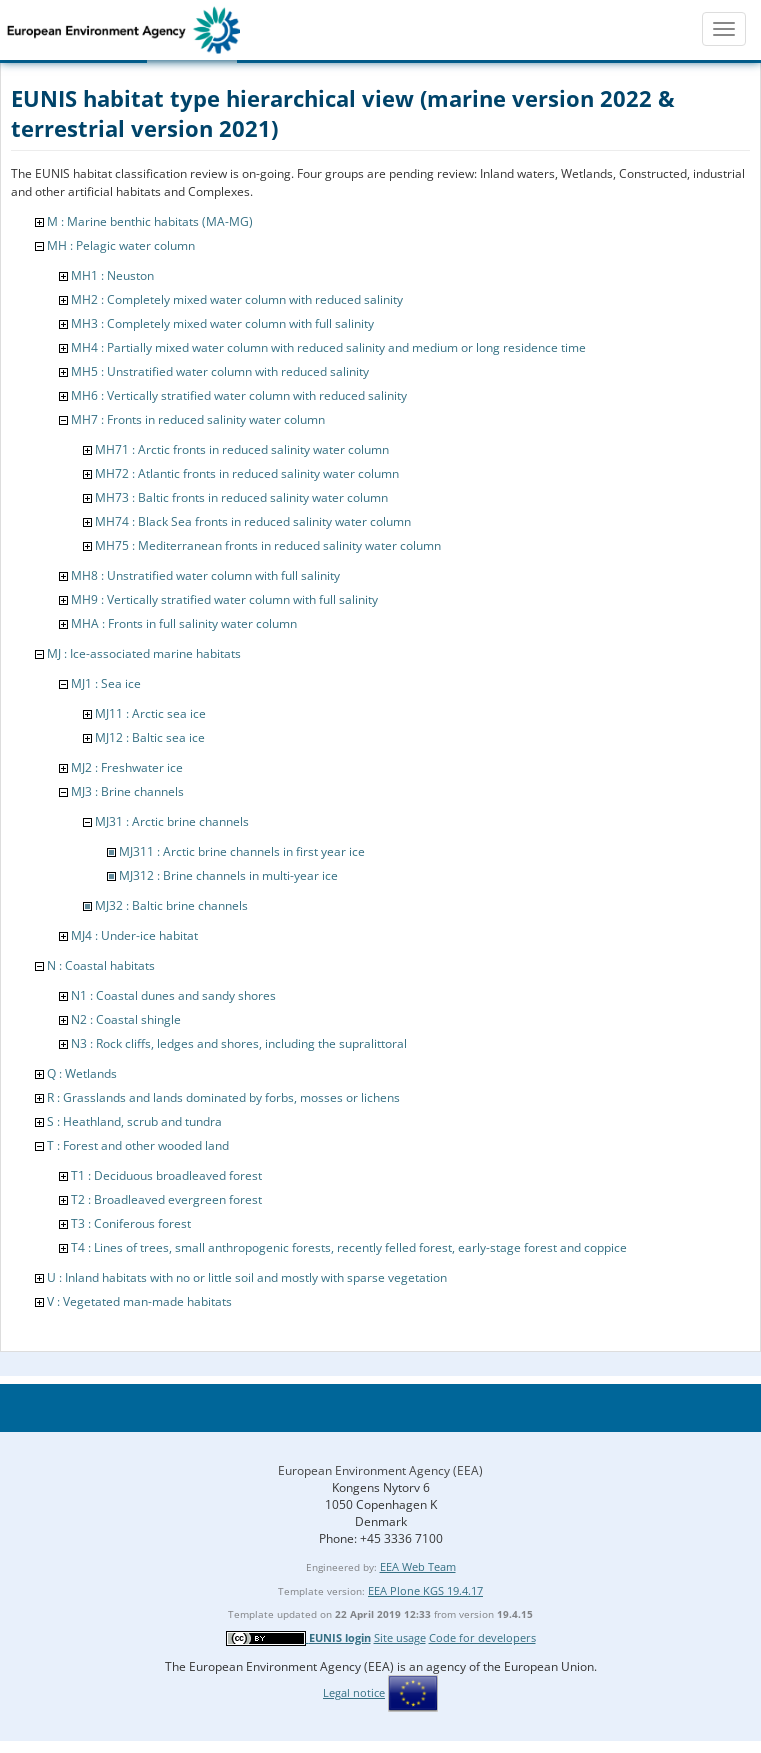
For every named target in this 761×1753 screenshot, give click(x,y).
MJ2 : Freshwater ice (127, 767)
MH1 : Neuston (112, 275)
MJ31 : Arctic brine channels (172, 821)
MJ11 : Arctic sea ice (150, 713)
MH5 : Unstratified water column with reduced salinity (220, 371)
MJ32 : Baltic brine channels (171, 905)
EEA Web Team (418, 1566)
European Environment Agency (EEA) (380, 1470)
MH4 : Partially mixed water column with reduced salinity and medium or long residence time (328, 347)
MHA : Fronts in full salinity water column (184, 623)
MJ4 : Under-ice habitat (134, 935)
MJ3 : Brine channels (127, 791)
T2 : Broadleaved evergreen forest (166, 1199)
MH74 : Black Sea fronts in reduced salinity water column (253, 521)
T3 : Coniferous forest (131, 1223)
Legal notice (354, 1692)
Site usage (400, 1637)
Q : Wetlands (82, 1073)
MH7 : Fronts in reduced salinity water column (198, 419)
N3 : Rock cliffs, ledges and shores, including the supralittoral (239, 1043)
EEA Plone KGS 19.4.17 (425, 1590)
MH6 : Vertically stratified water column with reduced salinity (239, 395)
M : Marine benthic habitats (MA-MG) (150, 221)
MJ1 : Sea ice (106, 683)
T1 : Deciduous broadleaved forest (166, 1175)
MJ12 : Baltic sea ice (150, 737)
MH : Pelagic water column (121, 245)
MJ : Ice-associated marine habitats (144, 653)
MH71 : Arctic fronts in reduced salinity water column (242, 449)
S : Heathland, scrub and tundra (134, 1121)
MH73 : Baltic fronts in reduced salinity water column (241, 497)
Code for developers (482, 1637)
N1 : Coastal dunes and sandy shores (173, 995)
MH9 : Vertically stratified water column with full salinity (224, 599)
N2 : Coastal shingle (126, 1019)
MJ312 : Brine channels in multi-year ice (228, 875)
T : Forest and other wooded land (138, 1145)
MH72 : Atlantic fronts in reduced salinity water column (247, 473)
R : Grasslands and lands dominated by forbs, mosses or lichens (223, 1097)
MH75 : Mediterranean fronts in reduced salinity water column (268, 545)
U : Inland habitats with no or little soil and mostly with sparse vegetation (247, 1277)
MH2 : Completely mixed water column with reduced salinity (237, 299)
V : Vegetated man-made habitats (139, 1301)
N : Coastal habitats (101, 965)
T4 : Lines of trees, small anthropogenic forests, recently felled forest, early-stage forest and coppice (349, 1247)
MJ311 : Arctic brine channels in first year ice (242, 851)
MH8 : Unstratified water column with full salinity (205, 575)
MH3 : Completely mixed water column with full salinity (222, 323)
